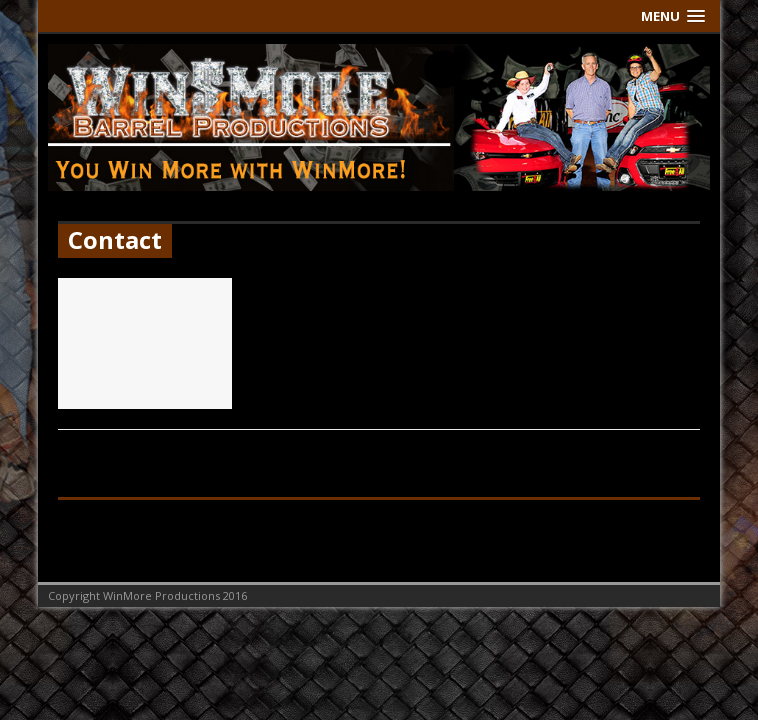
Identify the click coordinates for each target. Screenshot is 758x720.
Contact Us (309, 290)
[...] (447, 352)
